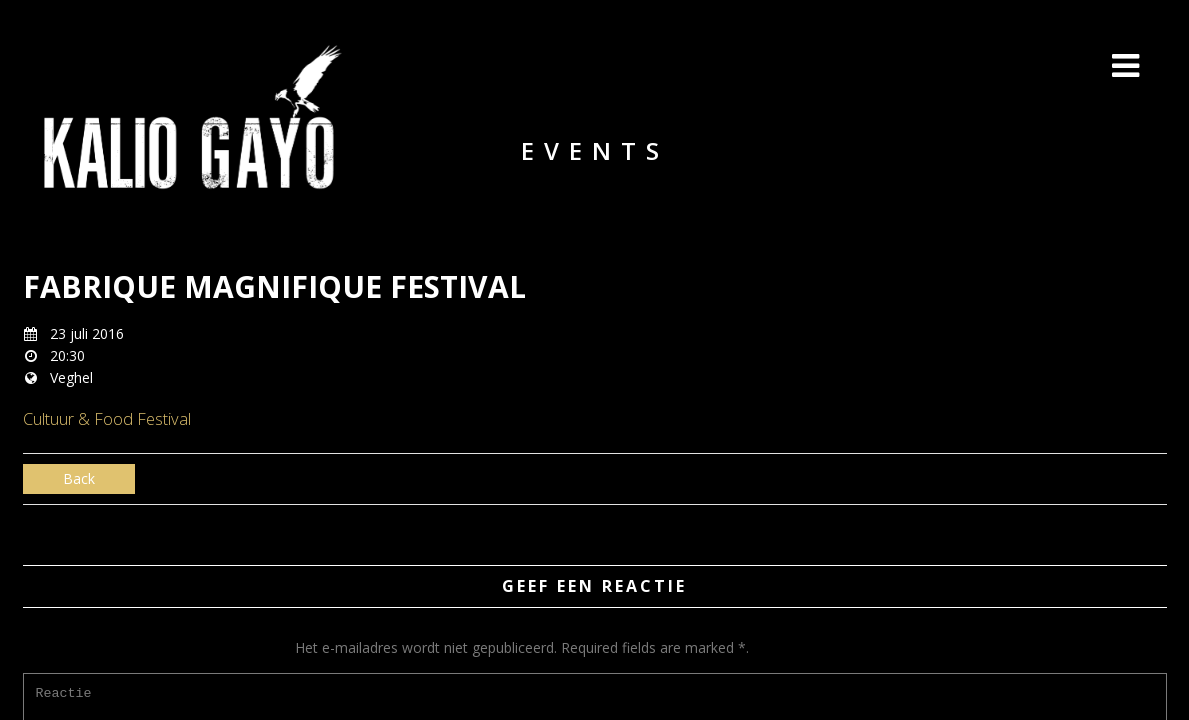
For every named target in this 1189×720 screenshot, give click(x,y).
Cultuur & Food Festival (107, 419)
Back (79, 478)
